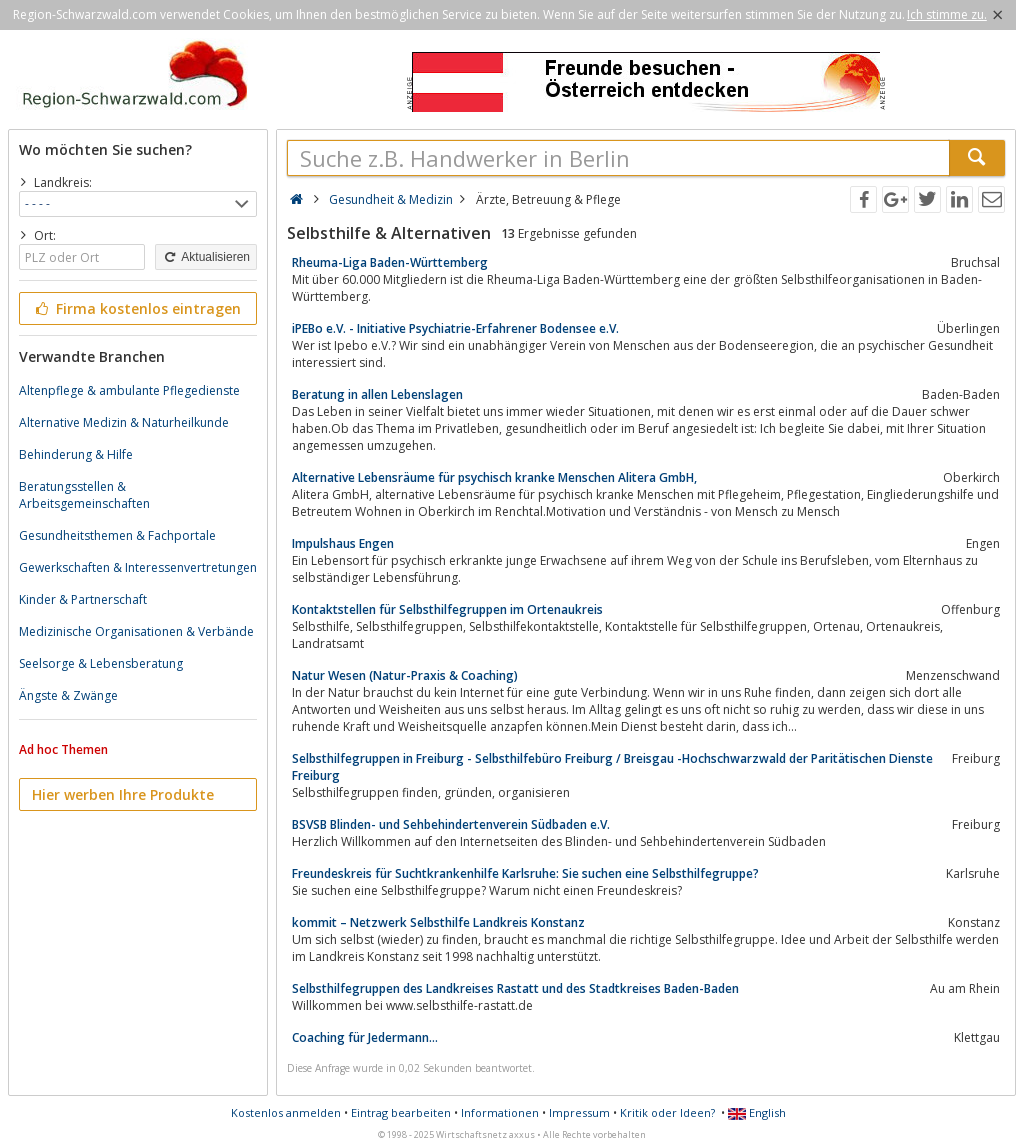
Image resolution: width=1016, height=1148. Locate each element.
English (757, 1112)
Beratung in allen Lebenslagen (377, 394)
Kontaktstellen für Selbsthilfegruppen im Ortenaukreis (447, 609)
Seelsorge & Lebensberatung (101, 663)
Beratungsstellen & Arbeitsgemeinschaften (84, 495)
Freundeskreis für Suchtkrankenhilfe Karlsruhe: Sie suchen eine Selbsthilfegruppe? (525, 873)
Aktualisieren (206, 257)
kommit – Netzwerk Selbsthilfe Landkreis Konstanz (438, 922)
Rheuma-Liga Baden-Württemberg (390, 262)
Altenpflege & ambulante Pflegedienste (129, 390)
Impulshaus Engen (343, 543)
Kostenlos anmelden (286, 1112)
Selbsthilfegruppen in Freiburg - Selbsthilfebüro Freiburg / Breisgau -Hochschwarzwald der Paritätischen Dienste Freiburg (612, 767)
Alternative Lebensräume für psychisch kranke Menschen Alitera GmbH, (494, 477)
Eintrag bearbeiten (401, 1112)
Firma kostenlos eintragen (136, 308)
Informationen (500, 1112)
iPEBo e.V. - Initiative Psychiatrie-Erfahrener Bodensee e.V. (455, 328)
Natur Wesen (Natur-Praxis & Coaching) (405, 675)
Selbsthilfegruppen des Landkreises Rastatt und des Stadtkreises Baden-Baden (515, 988)
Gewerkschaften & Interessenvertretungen (138, 567)
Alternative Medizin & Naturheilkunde (124, 422)
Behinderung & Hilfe (76, 454)
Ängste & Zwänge (68, 695)
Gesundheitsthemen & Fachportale (117, 535)
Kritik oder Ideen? (667, 1112)
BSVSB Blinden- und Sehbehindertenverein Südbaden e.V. (451, 824)
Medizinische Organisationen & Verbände (136, 631)
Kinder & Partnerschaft (83, 599)
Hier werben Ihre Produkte (123, 794)
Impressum (579, 1112)
